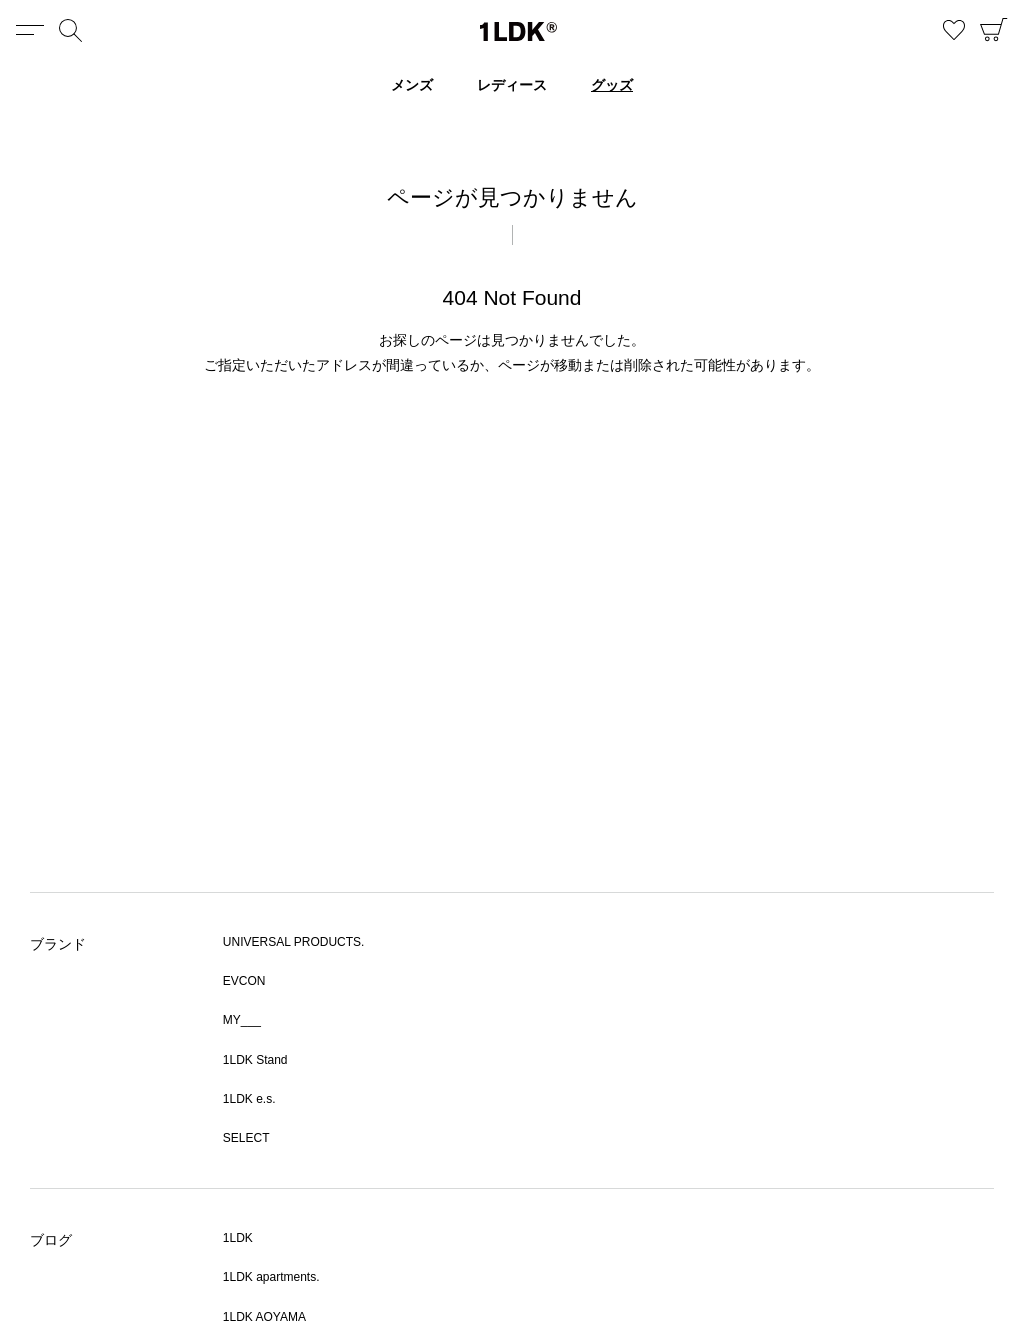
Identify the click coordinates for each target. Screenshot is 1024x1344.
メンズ (412, 85)
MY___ (242, 1020)
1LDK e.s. (249, 1099)
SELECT (246, 1138)
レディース (512, 85)
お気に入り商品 (954, 30)
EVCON (244, 981)
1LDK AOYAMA (264, 1317)
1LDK (518, 31)
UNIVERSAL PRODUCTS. (294, 942)
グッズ (612, 85)
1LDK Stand (255, 1060)
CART (994, 30)
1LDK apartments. (271, 1277)
